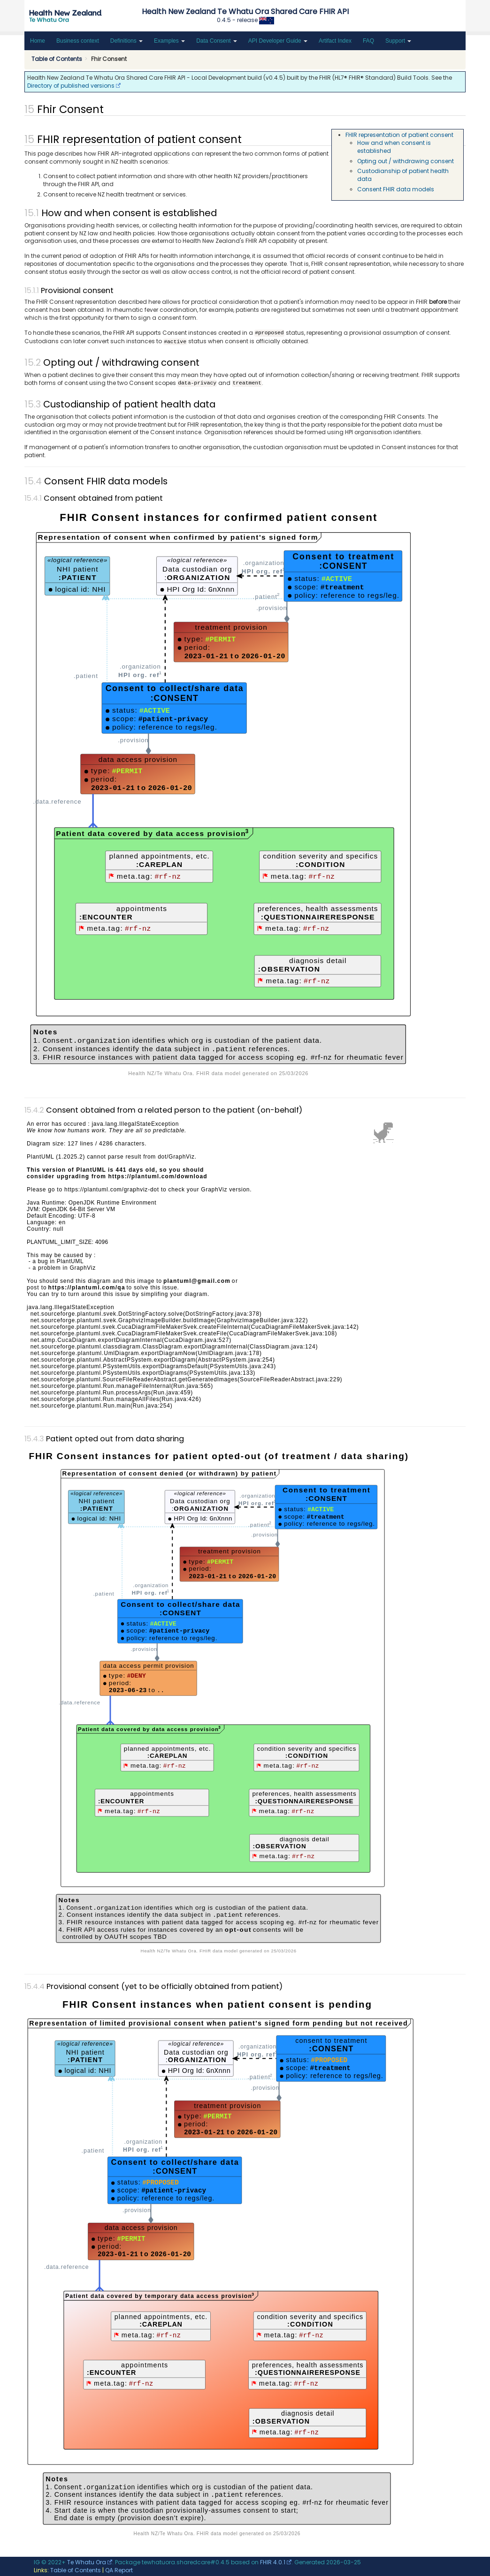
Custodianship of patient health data (403, 175)
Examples (169, 41)
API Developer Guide (277, 41)
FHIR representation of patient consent (399, 135)
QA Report (119, 2570)
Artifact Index (335, 41)
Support (398, 41)
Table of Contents (75, 2570)
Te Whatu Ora (86, 2562)
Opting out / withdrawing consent (405, 161)
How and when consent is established (394, 147)
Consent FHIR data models (395, 189)
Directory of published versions (71, 86)
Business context (77, 41)
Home (37, 41)
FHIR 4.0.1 (272, 2562)
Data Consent (216, 41)
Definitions (126, 41)
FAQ (368, 41)
